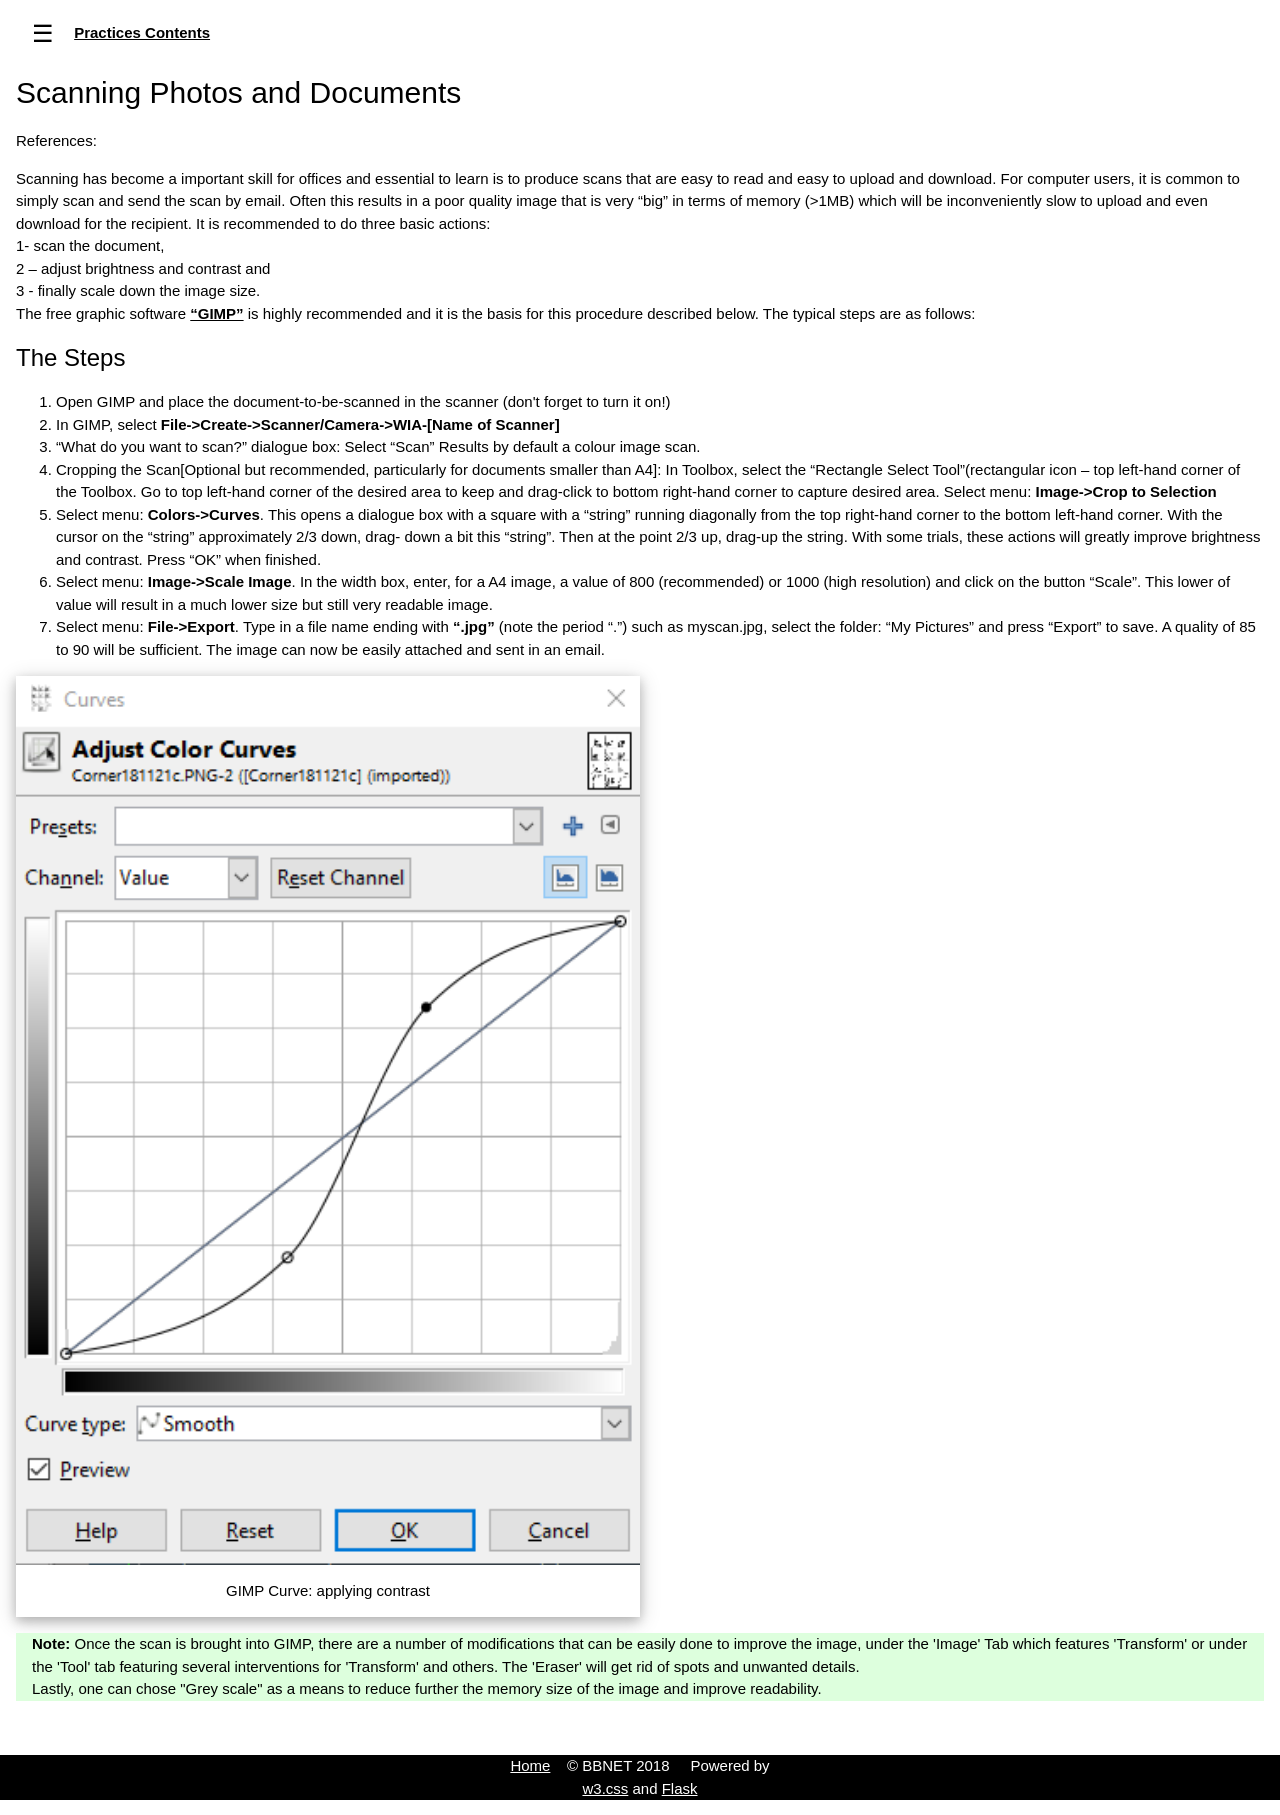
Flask (680, 1788)
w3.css (605, 1788)
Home (530, 1765)
